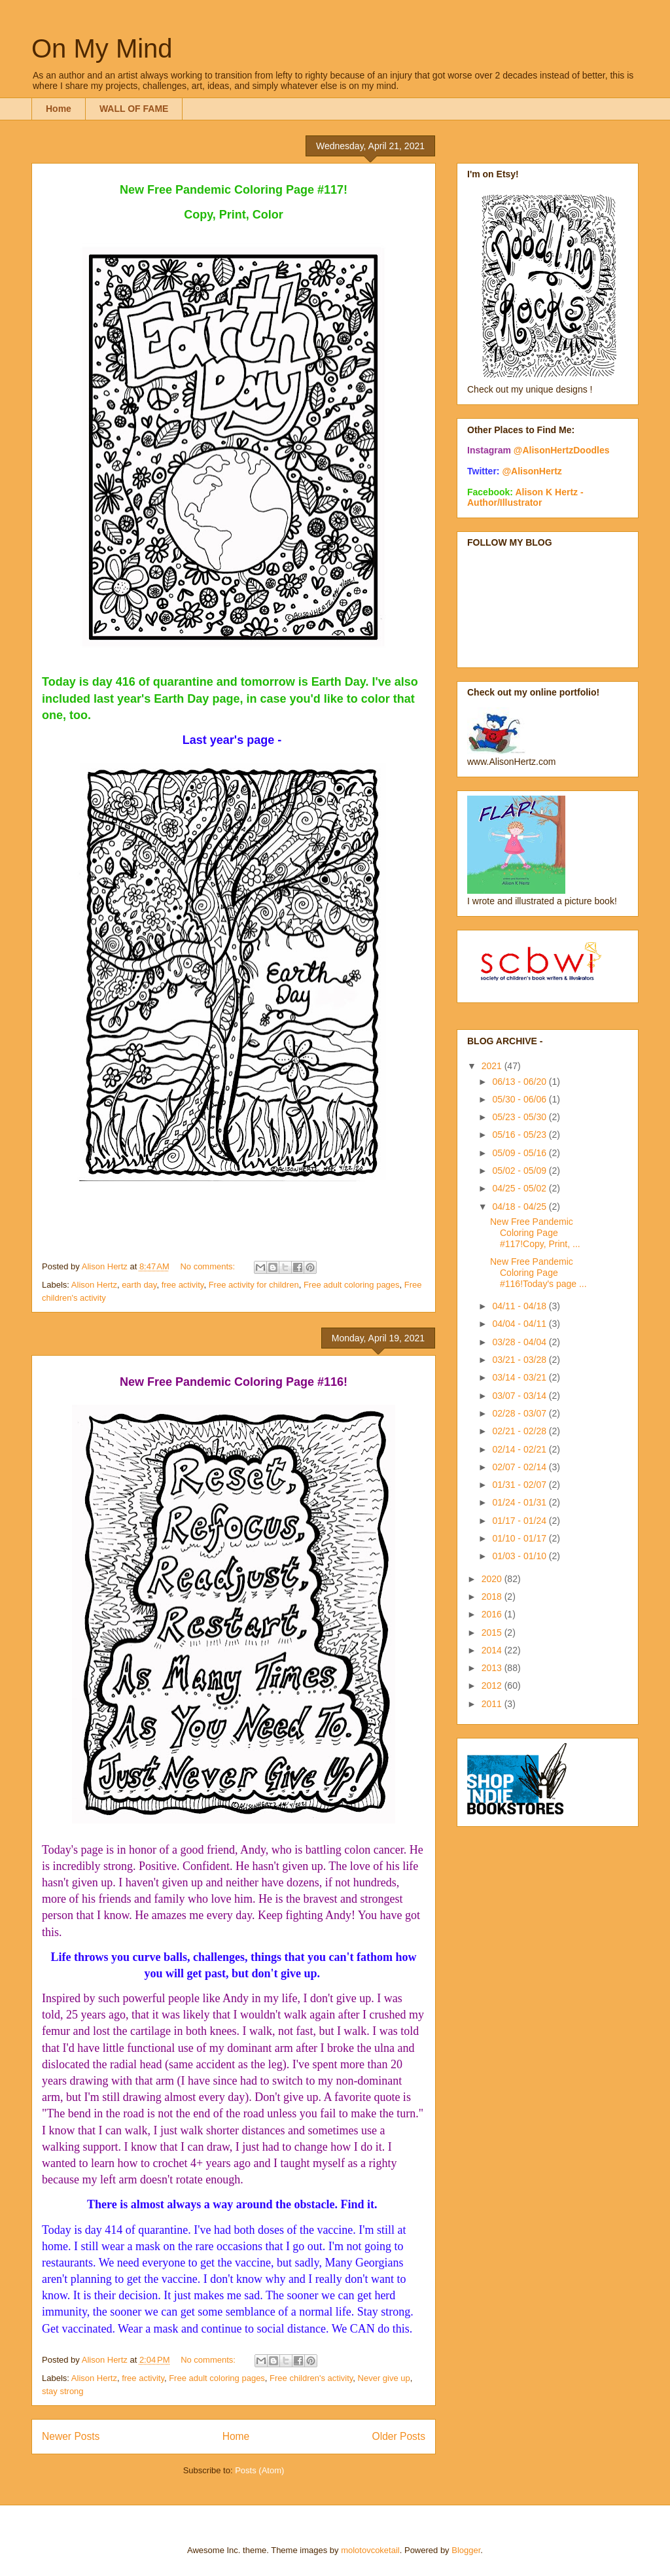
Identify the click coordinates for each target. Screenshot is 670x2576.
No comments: (208, 1266)
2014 (493, 1650)
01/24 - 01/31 (520, 1502)
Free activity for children (254, 1285)
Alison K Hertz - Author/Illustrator (525, 497)
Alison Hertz (94, 1285)
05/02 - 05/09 (520, 1170)
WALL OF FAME (134, 108)
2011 (493, 1704)
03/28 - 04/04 (520, 1342)
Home (58, 108)
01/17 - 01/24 (520, 1520)
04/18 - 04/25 (520, 1206)
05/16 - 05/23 (520, 1134)
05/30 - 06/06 (520, 1099)
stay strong (63, 2391)
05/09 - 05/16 (520, 1153)
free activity (183, 1285)
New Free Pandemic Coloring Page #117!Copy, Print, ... (535, 1232)
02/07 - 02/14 (520, 1467)
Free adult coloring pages (352, 1285)
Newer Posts (70, 2436)
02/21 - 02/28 (520, 1431)
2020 (493, 1579)
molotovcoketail (370, 2550)
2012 (493, 1685)
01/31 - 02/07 (520, 1484)
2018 (493, 1596)
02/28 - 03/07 (520, 1413)
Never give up (384, 2378)
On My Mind (102, 48)
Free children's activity (311, 2378)
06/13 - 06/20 (520, 1081)
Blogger (465, 2550)
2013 (493, 1668)
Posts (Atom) (259, 2470)
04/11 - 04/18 (520, 1306)
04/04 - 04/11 (520, 1323)
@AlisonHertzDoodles (562, 450)
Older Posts (398, 2436)
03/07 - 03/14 (520, 1395)
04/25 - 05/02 (520, 1188)
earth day (139, 1285)
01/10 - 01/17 (520, 1538)
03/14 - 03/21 (520, 1377)
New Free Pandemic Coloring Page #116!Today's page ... (538, 1272)
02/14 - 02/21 (520, 1449)
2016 (493, 1614)
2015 (493, 1632)
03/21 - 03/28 (520, 1359)
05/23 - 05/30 (520, 1117)
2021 (493, 1066)
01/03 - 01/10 (520, 1556)
